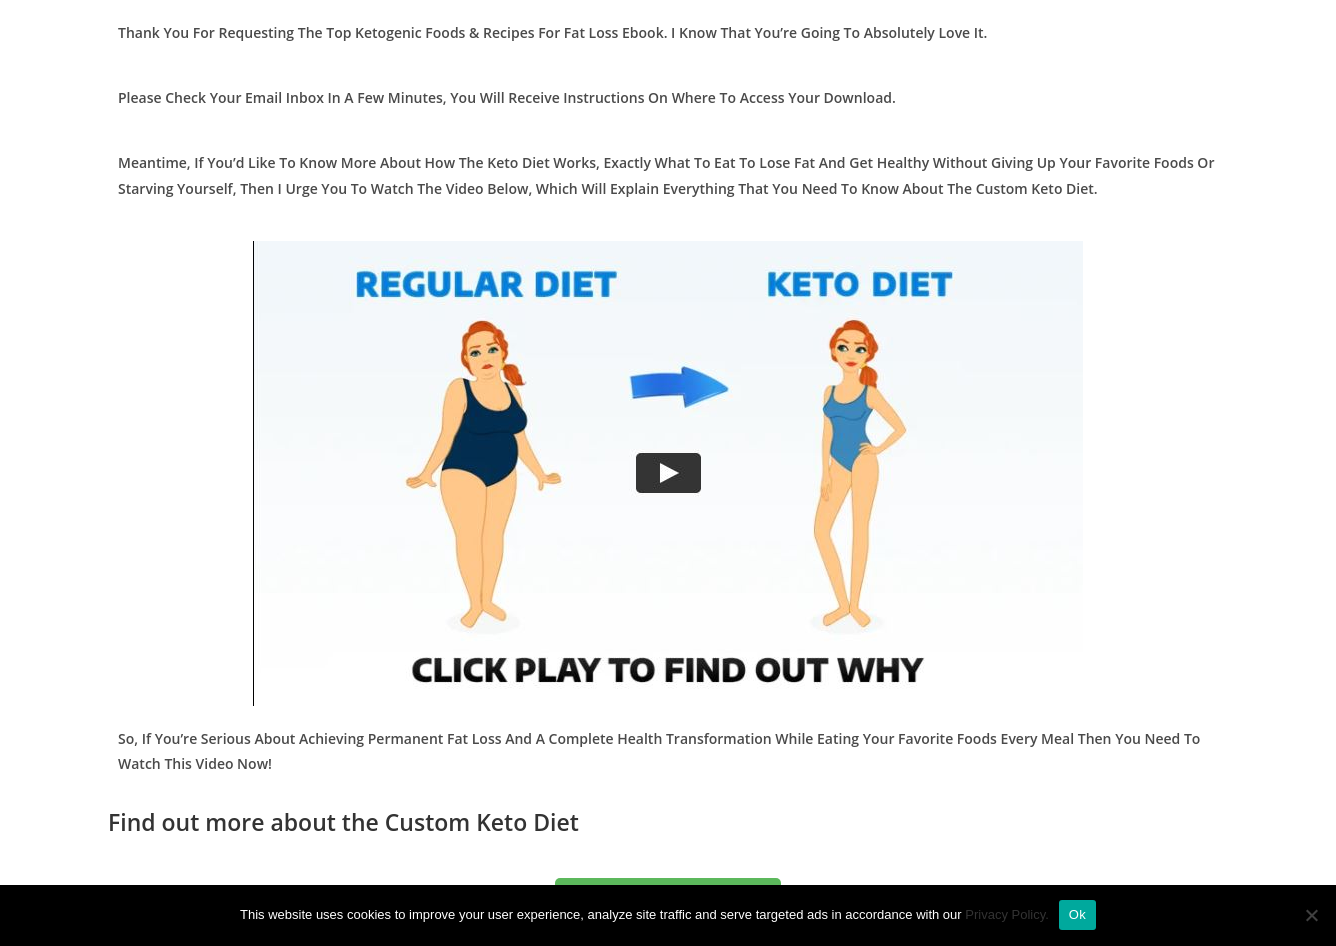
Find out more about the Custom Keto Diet (343, 822)
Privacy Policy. (1007, 914)
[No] (1311, 915)
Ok (1077, 914)
